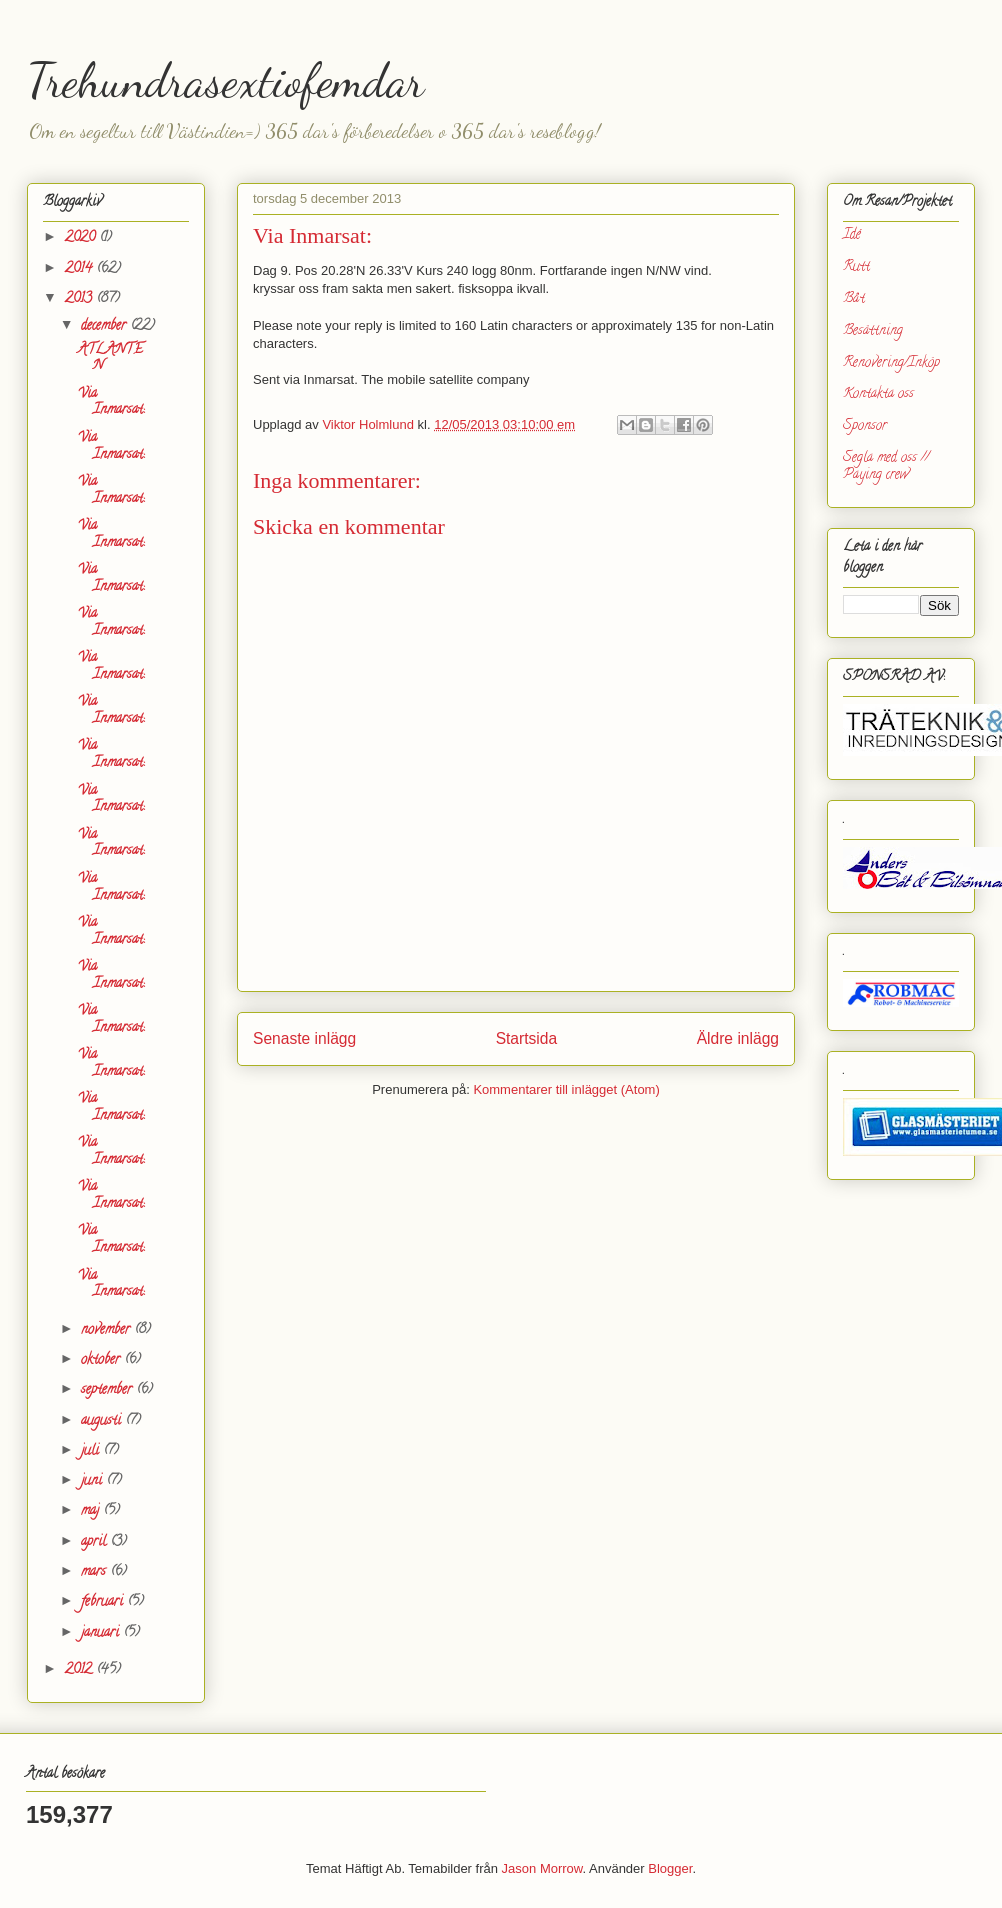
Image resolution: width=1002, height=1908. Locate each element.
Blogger (670, 1868)
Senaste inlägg (304, 1038)
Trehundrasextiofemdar (225, 80)
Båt (854, 299)
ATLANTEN (110, 359)
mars (95, 1572)
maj (92, 1511)
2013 (80, 299)
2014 (80, 269)
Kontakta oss (878, 394)
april (95, 1542)
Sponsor (865, 426)
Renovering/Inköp (891, 363)
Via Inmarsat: (111, 403)
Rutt (856, 267)
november (107, 1330)
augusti (103, 1421)
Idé (852, 235)
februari (104, 1602)
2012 (80, 1670)
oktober (102, 1360)
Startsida (527, 1038)
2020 (82, 238)
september (108, 1390)
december (105, 326)
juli (92, 1451)
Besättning (873, 331)
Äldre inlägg (738, 1038)
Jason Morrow (542, 1868)
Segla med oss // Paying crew (886, 467)
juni (93, 1481)
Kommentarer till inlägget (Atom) (566, 1089)
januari (102, 1633)
